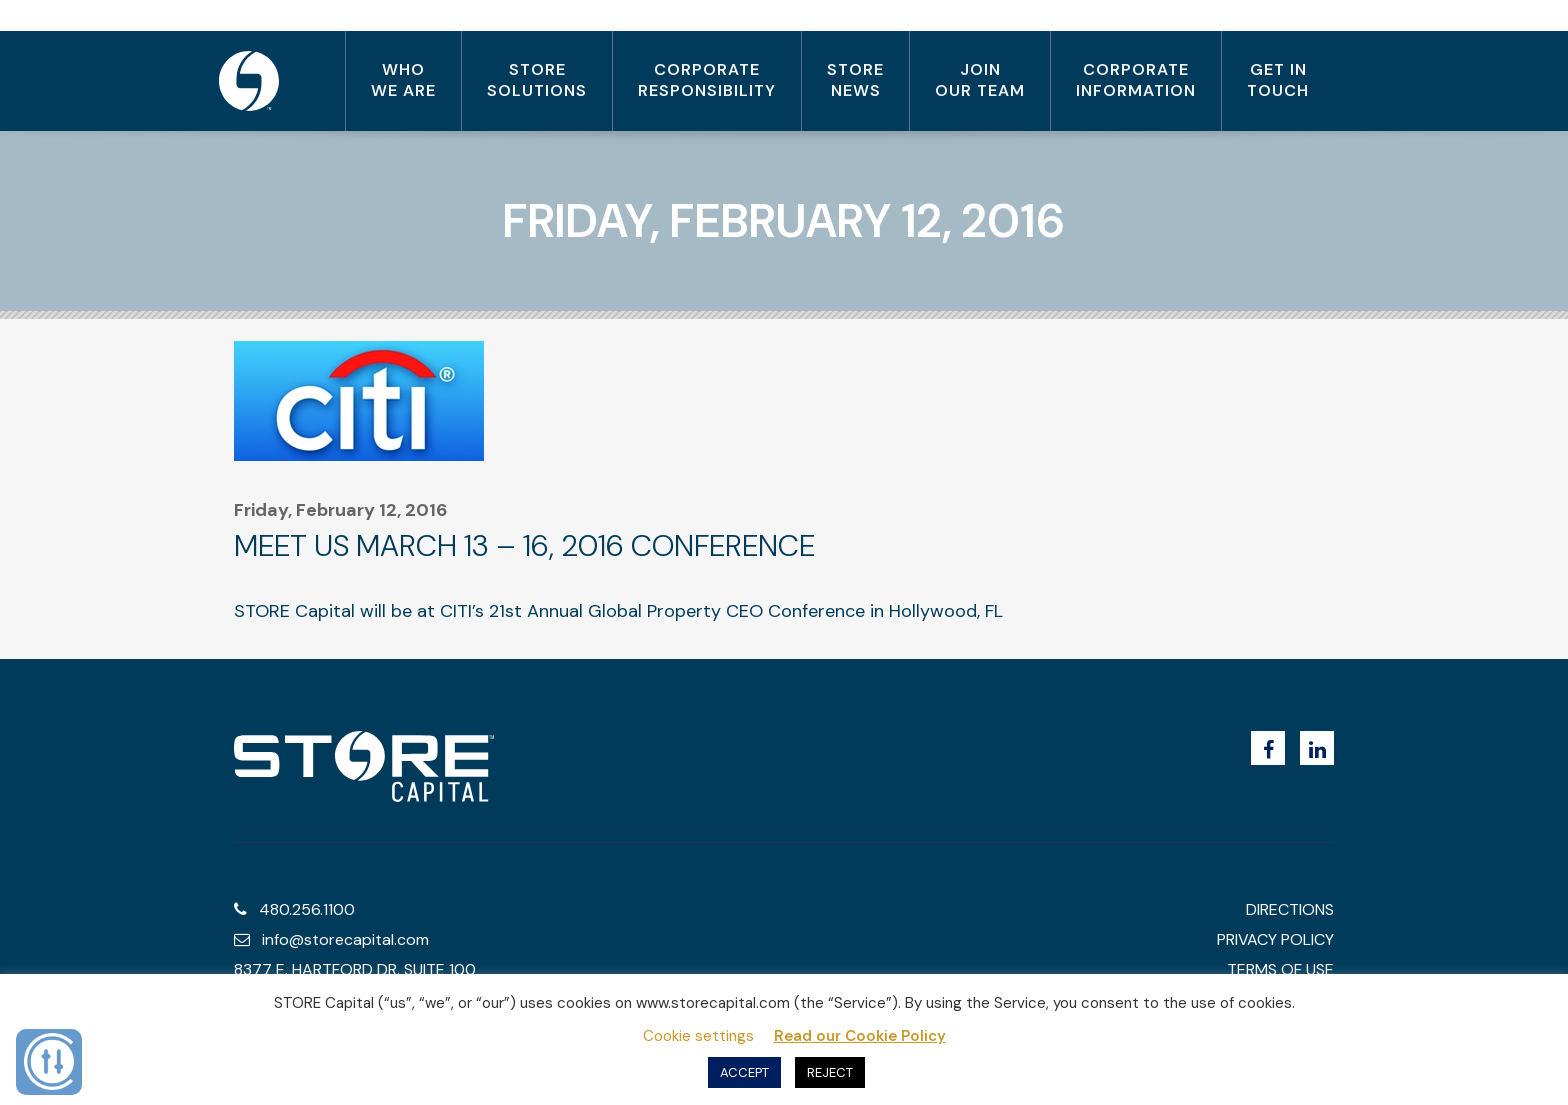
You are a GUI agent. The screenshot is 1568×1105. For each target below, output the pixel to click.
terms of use (1280, 969)
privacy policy (1275, 939)
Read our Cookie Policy (860, 1036)
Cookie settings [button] (698, 1036)
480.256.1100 (294, 909)
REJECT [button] (830, 1072)
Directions (1290, 909)
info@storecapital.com (331, 939)
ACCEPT (744, 1072)
